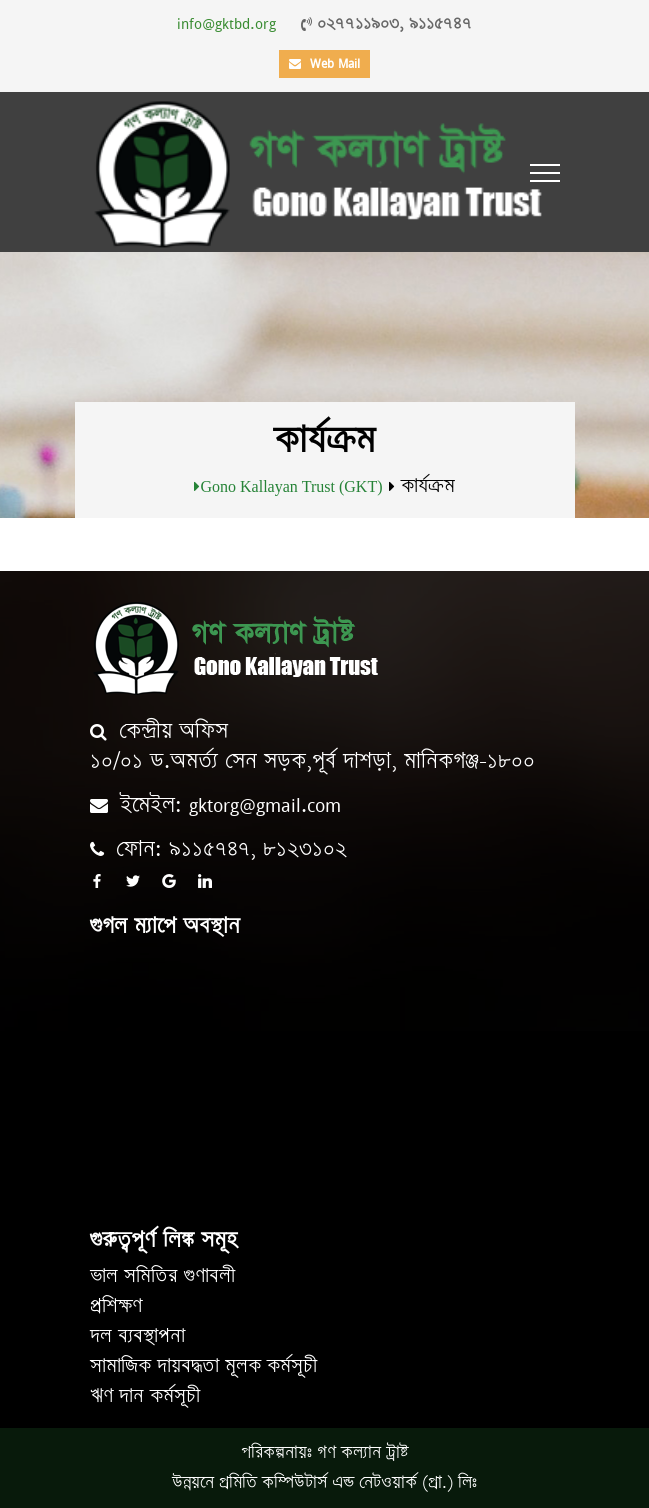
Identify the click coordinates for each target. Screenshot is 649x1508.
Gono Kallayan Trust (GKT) (291, 486)
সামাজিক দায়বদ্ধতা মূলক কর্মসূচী (203, 1366)
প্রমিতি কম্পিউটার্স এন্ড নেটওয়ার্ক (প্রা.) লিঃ (348, 1483)
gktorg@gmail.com (265, 805)
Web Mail (324, 64)
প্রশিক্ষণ (116, 1306)
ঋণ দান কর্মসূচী (145, 1396)
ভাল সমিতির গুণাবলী (162, 1276)
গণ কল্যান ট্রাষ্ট (362, 1453)
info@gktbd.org (226, 24)
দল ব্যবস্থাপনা (137, 1336)
